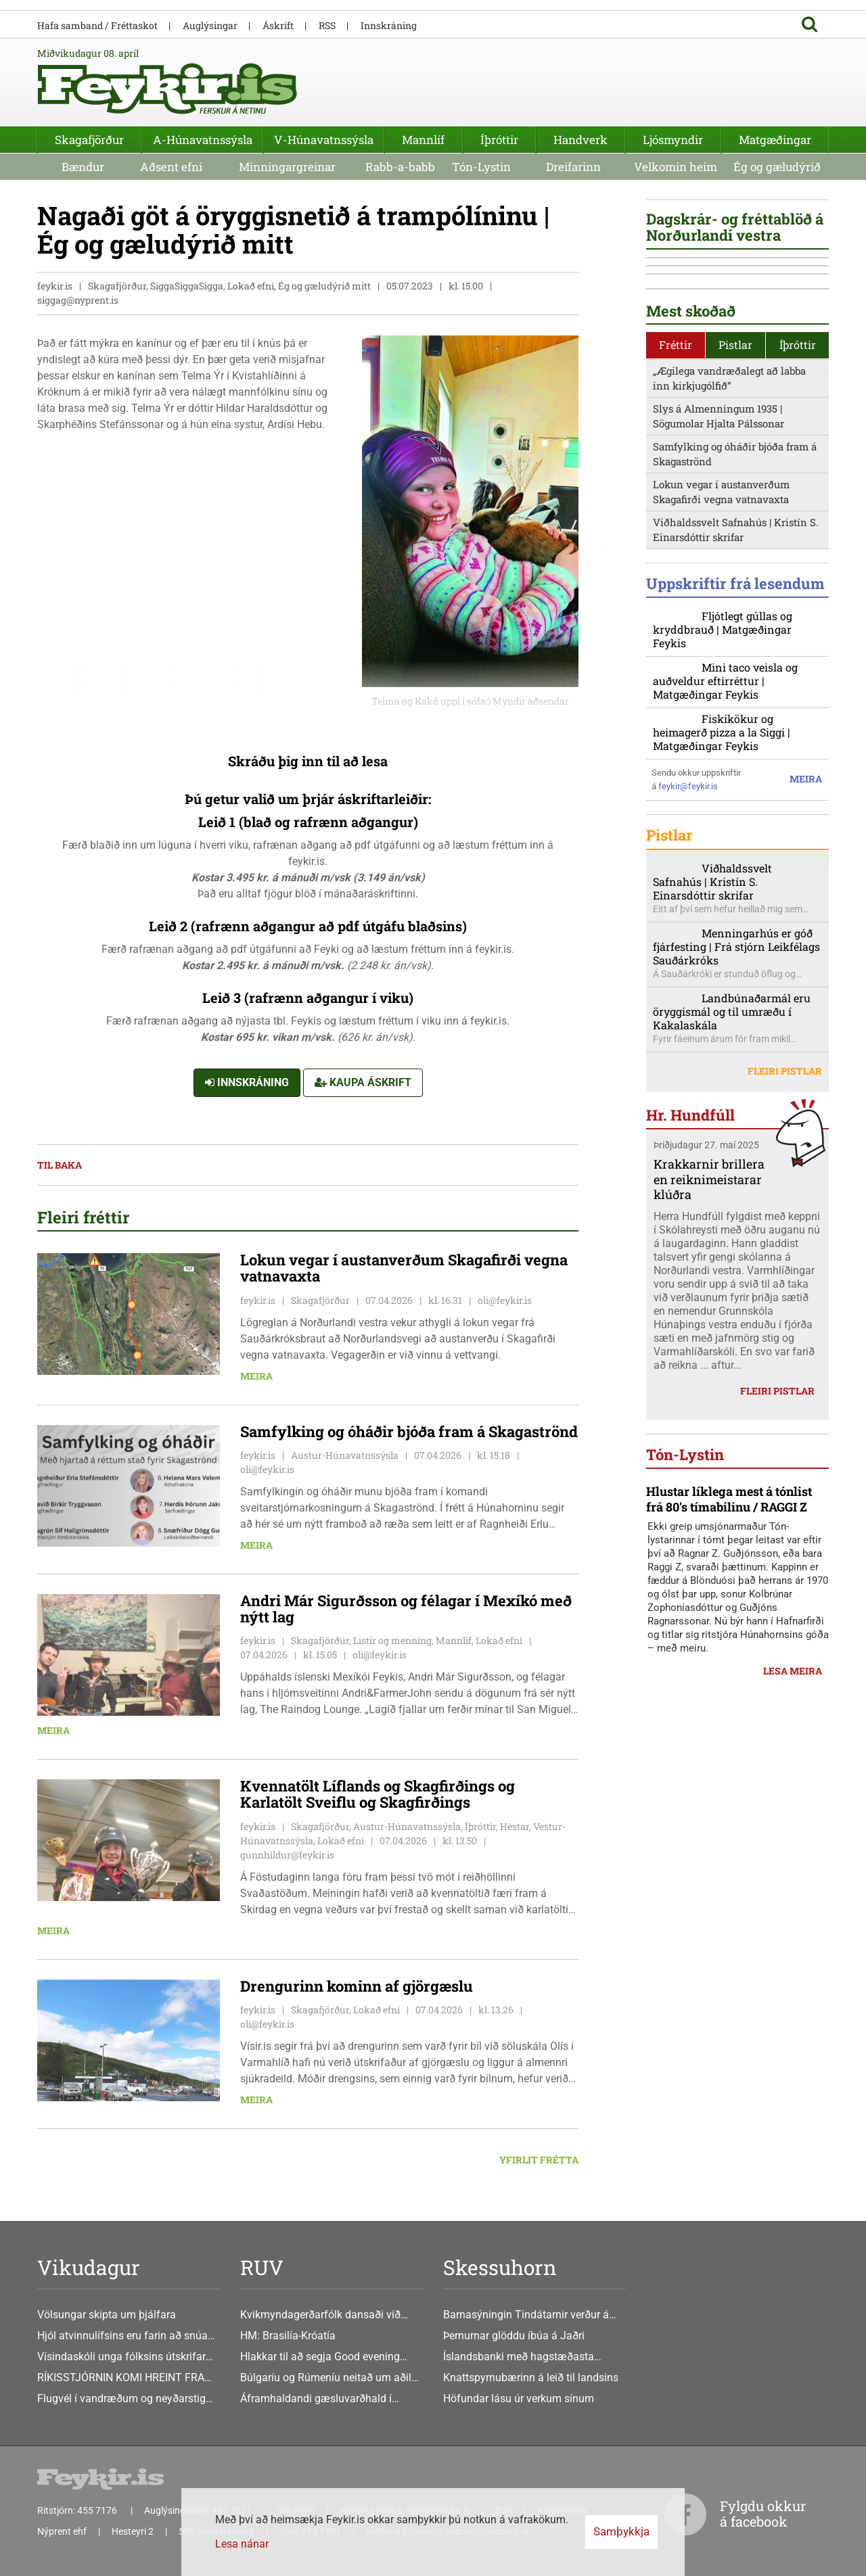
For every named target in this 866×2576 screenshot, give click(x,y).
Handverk (580, 139)
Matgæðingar (775, 139)
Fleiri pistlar (785, 1329)
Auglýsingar (210, 25)
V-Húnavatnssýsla (323, 139)
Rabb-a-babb (400, 166)
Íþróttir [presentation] (797, 572)
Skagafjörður (89, 139)
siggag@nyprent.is (77, 300)
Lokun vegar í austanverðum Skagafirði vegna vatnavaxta (721, 719)
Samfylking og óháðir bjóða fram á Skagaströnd (735, 682)
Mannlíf (423, 139)
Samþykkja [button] (621, 2531)
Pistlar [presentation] (735, 572)
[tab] (676, 573)
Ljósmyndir (673, 139)
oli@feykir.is (505, 1300)
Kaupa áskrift (363, 1083)
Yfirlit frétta (538, 2159)
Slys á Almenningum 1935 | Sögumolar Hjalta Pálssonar (718, 644)
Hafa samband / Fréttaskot (97, 25)
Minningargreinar (287, 166)
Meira (256, 1375)
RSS (327, 25)
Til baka (59, 1165)
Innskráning (247, 1083)
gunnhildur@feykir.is (287, 1854)
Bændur (83, 166)
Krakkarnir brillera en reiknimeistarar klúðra (709, 1438)
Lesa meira (792, 2051)
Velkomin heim (675, 166)
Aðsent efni (171, 166)
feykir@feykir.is (688, 1045)
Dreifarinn (573, 166)
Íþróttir (499, 139)
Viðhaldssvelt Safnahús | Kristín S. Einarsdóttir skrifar (736, 757)
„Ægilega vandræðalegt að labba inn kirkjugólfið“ (729, 606)
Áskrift (278, 25)
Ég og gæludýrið (777, 166)
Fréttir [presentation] (675, 572)
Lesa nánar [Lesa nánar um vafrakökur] (242, 2543)
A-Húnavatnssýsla (202, 139)
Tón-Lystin (481, 166)
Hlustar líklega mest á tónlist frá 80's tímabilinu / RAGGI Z (729, 1880)
